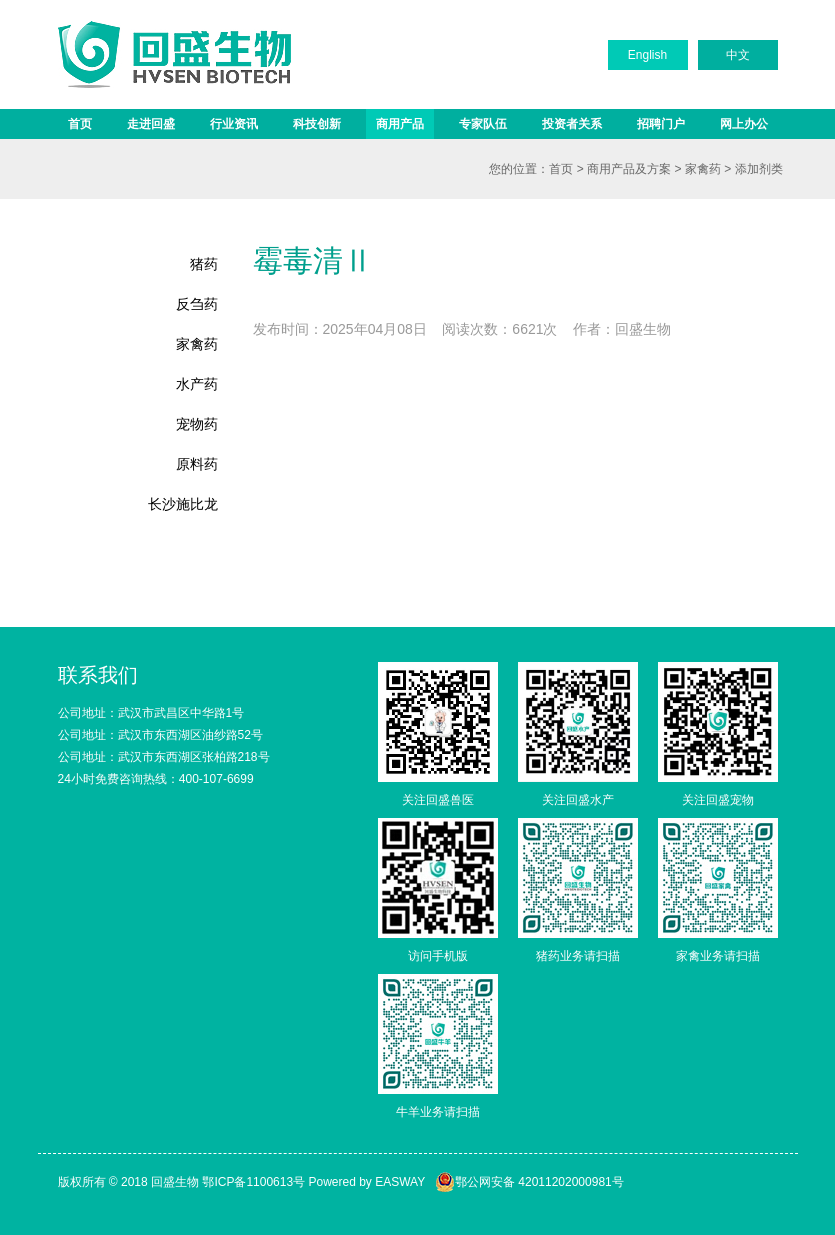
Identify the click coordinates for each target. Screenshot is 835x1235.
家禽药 (703, 169)
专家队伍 (483, 124)
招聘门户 (661, 124)
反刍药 (197, 304)
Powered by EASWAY (366, 1182)
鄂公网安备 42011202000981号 (529, 1182)
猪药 (204, 264)
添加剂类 (759, 169)
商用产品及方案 (629, 169)
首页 (80, 124)
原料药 (197, 464)
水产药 (197, 384)
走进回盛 (151, 124)
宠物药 (197, 424)
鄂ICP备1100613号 (253, 1182)
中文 (738, 55)
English (647, 55)
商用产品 (400, 124)
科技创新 (317, 124)
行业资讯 (234, 124)
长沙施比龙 (183, 504)
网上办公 (744, 124)
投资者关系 (572, 124)
